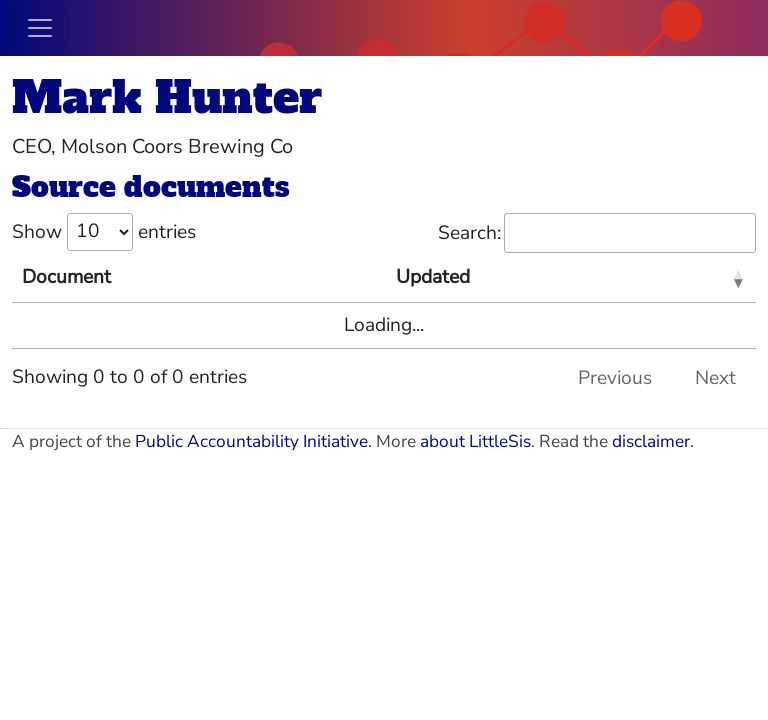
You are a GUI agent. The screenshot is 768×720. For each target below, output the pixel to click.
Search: (597, 233)
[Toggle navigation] (40, 28)
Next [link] (715, 378)
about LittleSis (475, 441)
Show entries (104, 232)
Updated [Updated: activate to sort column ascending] (433, 277)
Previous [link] (615, 378)
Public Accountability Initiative (251, 441)
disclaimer (651, 441)
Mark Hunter (167, 97)
